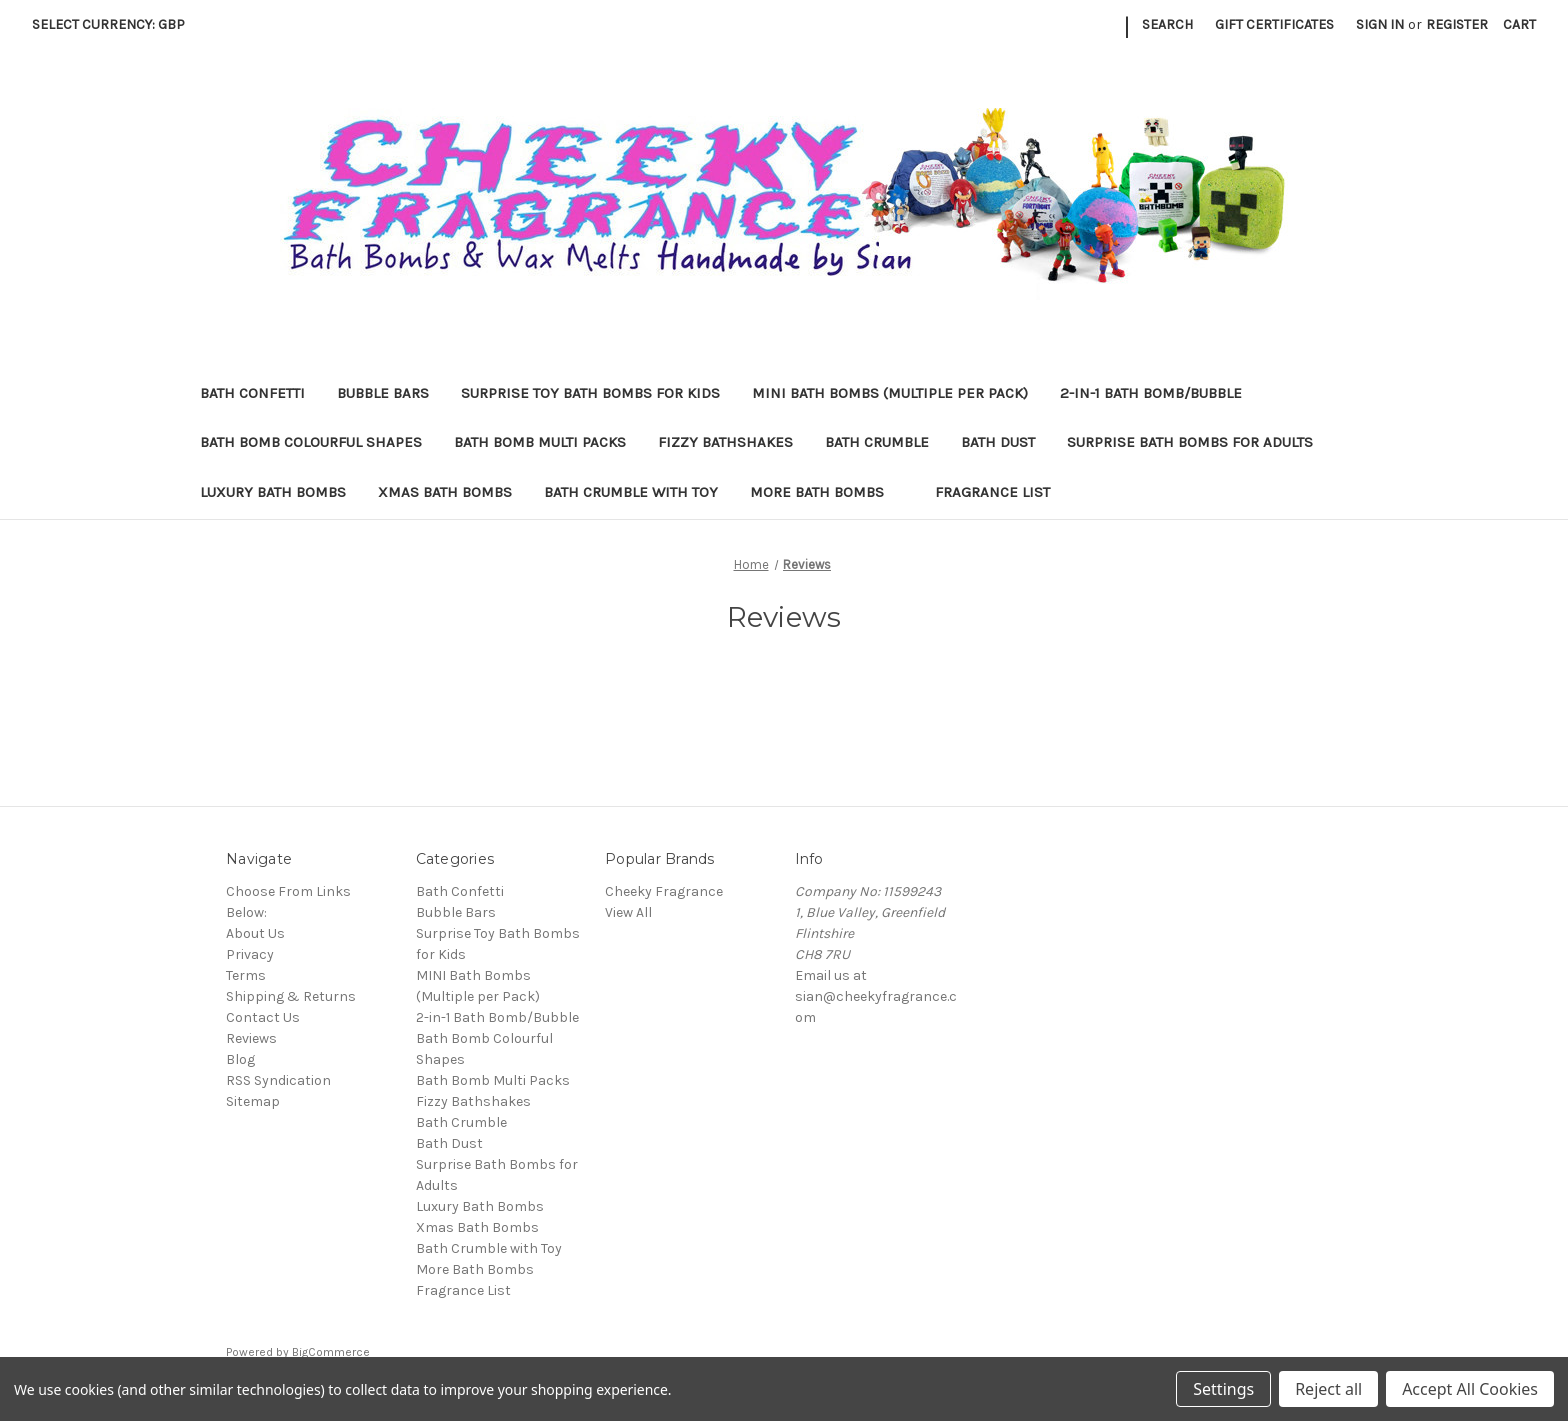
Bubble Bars (383, 393)
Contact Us (263, 1017)
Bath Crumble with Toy (631, 492)
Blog (240, 1059)
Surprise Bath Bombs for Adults (1190, 442)
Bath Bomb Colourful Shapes (311, 442)
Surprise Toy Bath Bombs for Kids (590, 393)
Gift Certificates (1274, 24)
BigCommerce (331, 1352)
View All (628, 912)
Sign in (1380, 24)
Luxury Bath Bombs (273, 492)
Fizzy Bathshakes (725, 442)
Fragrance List (992, 492)
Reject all (1328, 1389)
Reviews (251, 1038)
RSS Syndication (278, 1080)
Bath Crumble (877, 442)
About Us (255, 933)
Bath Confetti (252, 393)
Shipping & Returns (291, 996)
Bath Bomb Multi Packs (540, 442)
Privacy (250, 954)
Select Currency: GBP (115, 24)
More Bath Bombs (826, 492)
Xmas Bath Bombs (445, 492)
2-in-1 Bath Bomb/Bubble (1151, 393)
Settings (1223, 1389)
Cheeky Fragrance (664, 891)
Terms (246, 975)
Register (1457, 24)
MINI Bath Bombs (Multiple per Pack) (890, 393)
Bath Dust (998, 442)
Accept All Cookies (1470, 1389)
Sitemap (253, 1101)
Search (1167, 24)
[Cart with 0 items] (1519, 24)
